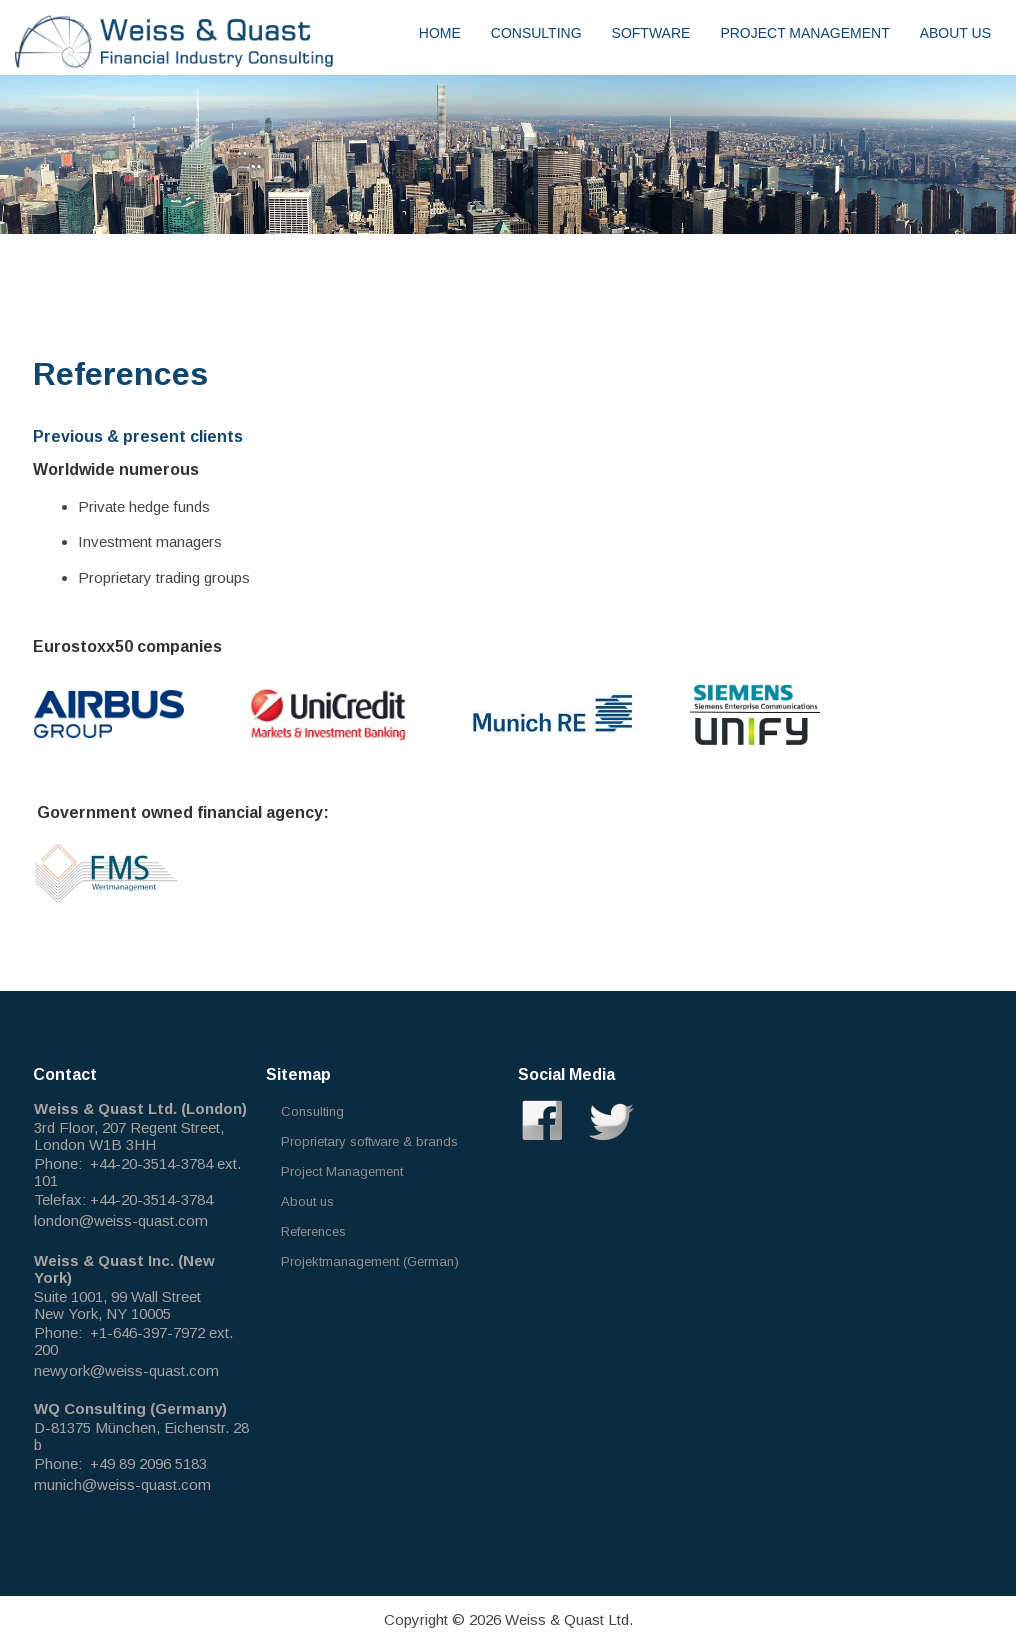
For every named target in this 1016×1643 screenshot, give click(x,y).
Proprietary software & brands (369, 1141)
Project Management (804, 33)
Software (651, 33)
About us (955, 33)
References (313, 1231)
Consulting (536, 33)
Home (440, 33)
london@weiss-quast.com (121, 1220)
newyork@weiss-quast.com (126, 1370)
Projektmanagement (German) (370, 1261)
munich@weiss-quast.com (122, 1484)
